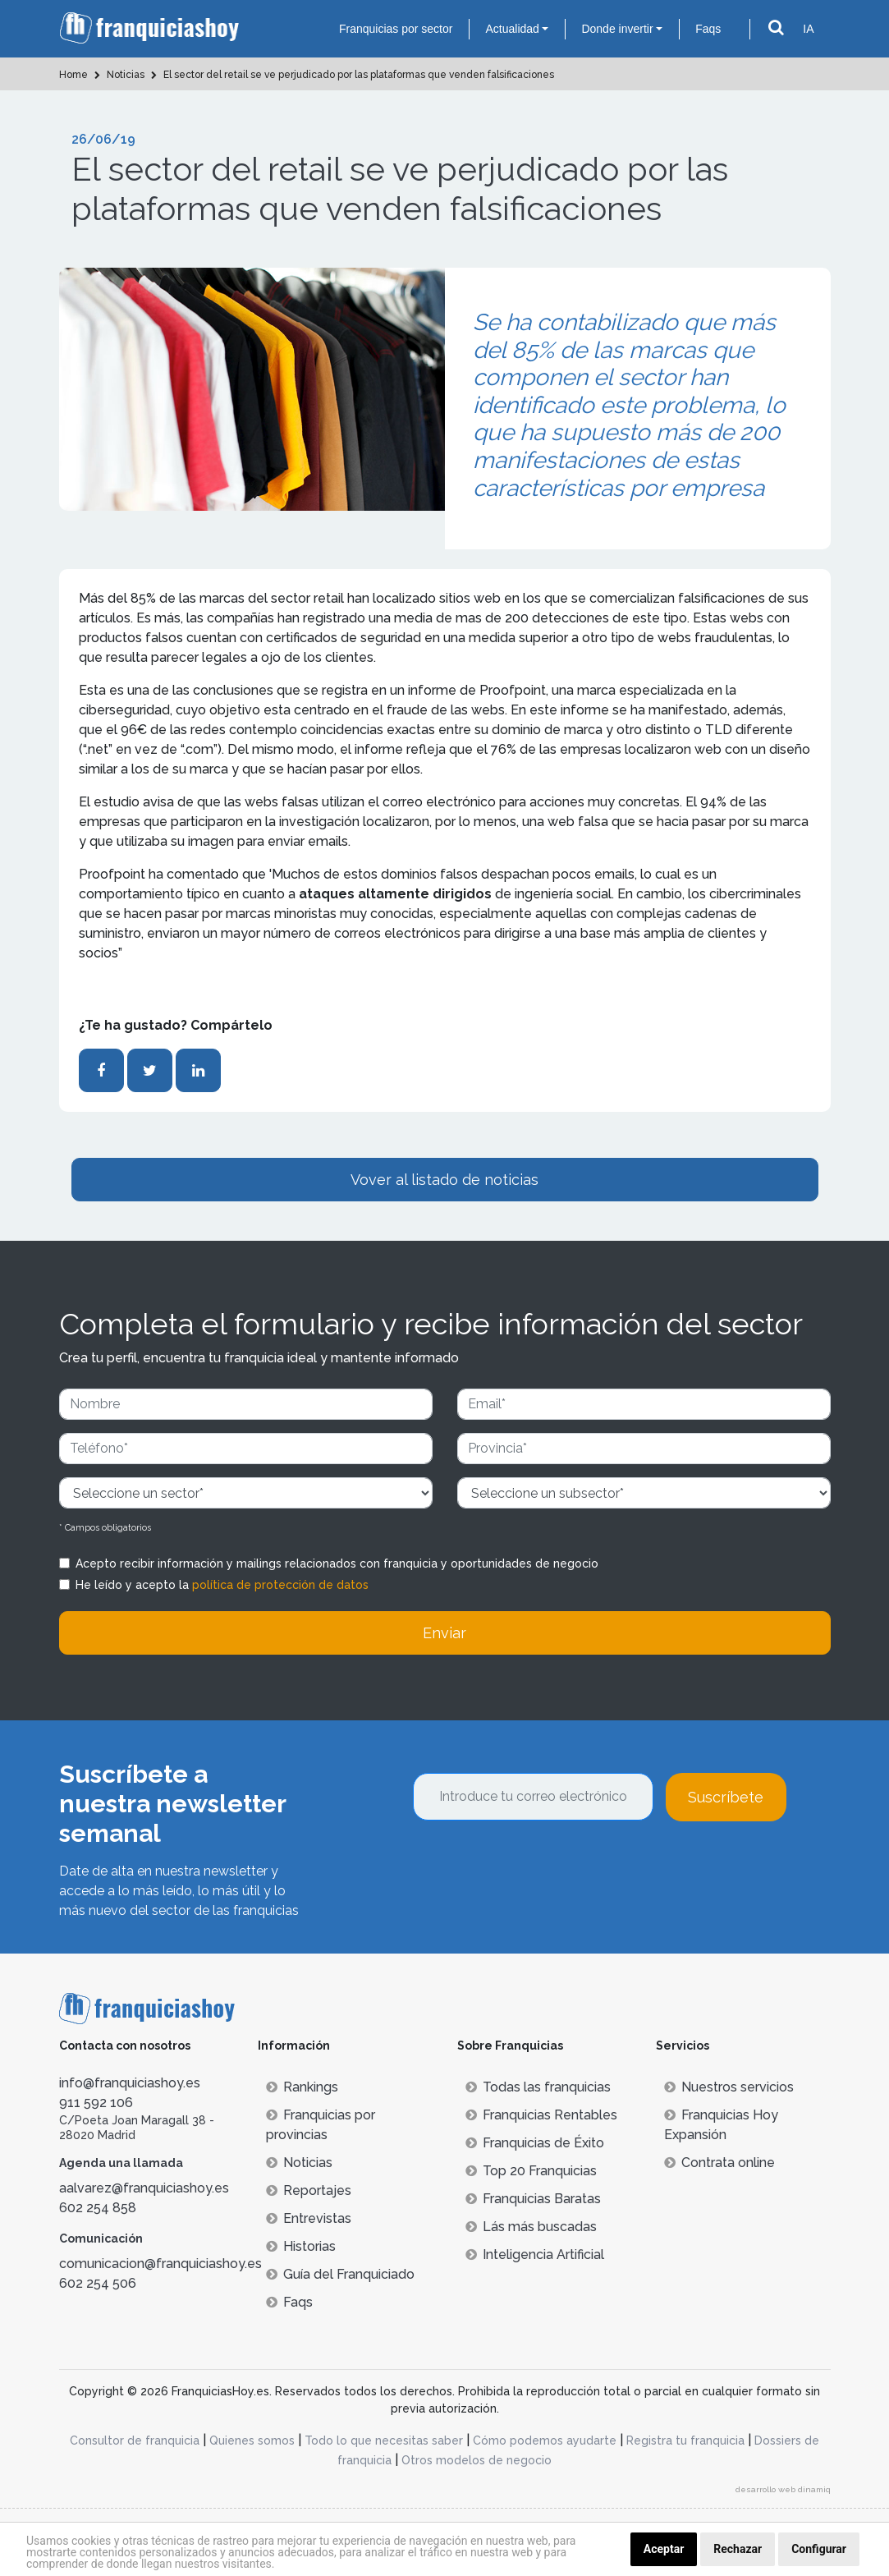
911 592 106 (96, 2102)
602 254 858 (97, 2208)
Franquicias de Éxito (534, 2143)
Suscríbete (725, 1797)
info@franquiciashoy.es (129, 2083)
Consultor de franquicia (134, 2440)
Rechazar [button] (737, 2548)
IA (808, 28)
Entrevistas (308, 2218)
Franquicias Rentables (541, 2115)
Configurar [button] (818, 2548)
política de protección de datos (280, 1584)
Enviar (444, 1633)
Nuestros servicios (729, 2087)
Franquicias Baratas (533, 2198)
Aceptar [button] (664, 2548)
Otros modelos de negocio (476, 2460)
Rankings (302, 2087)
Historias (301, 2246)
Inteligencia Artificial (534, 2254)
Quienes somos (252, 2440)
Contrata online (719, 2162)
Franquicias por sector (396, 28)
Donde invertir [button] (617, 28)
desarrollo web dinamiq (783, 2489)
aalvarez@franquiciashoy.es (144, 2188)
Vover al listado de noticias (444, 1179)
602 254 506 (97, 2283)
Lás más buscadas (531, 2226)
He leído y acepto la (222, 1584)
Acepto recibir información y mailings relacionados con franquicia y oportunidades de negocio (337, 1563)
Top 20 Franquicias (531, 2171)
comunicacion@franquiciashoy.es (160, 2263)
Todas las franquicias (538, 2087)
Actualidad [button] (511, 28)
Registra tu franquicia (685, 2440)
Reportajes (308, 2190)
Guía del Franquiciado (340, 2274)
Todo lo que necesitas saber (384, 2440)
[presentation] (537, 1866)
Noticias (299, 2162)
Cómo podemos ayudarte (544, 2440)
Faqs (708, 28)
